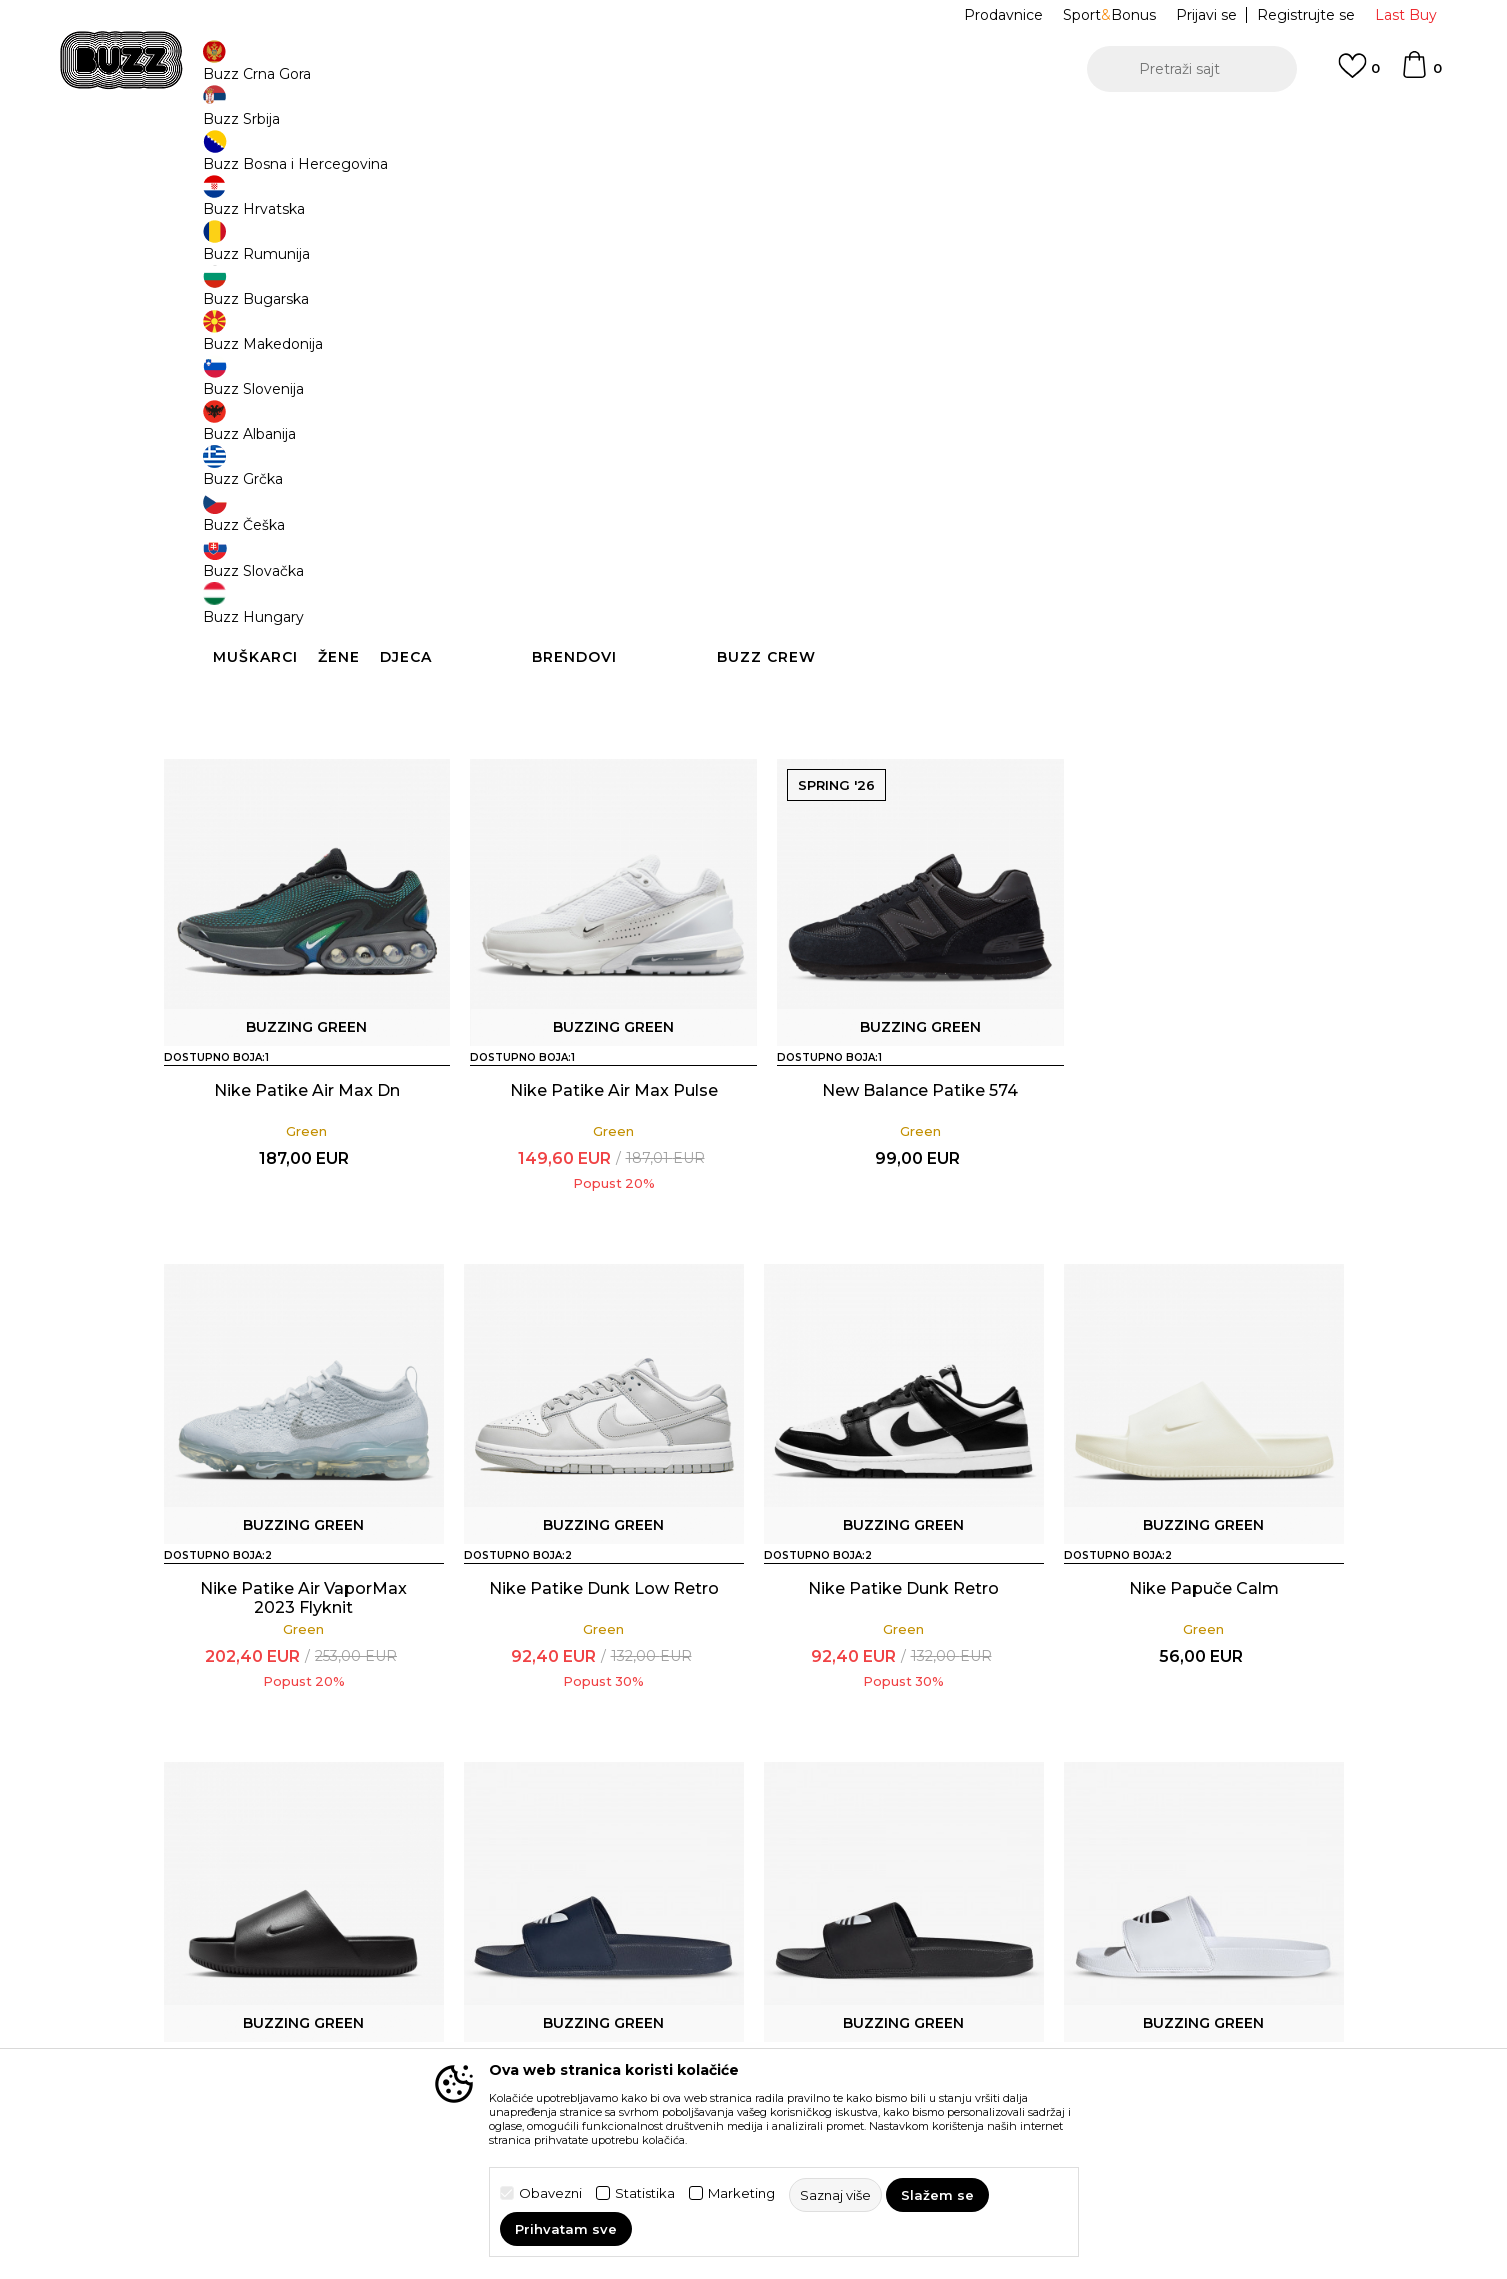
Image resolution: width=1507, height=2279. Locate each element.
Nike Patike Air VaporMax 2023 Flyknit (903, 743)
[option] (753, 129)
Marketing (741, 2193)
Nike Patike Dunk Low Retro (304, 1729)
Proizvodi (413, 160)
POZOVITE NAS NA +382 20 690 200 (712, 128)
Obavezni (550, 2193)
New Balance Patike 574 (904, 1231)
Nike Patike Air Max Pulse (604, 1231)
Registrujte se (1306, 15)
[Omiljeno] (1359, 75)
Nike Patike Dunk (603, 733)
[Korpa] (1421, 74)
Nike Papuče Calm (904, 1729)
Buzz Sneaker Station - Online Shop (268, 160)
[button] (1192, 69)
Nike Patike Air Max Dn (304, 1231)
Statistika (645, 2193)
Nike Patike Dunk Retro (603, 1729)
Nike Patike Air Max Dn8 (303, 733)
